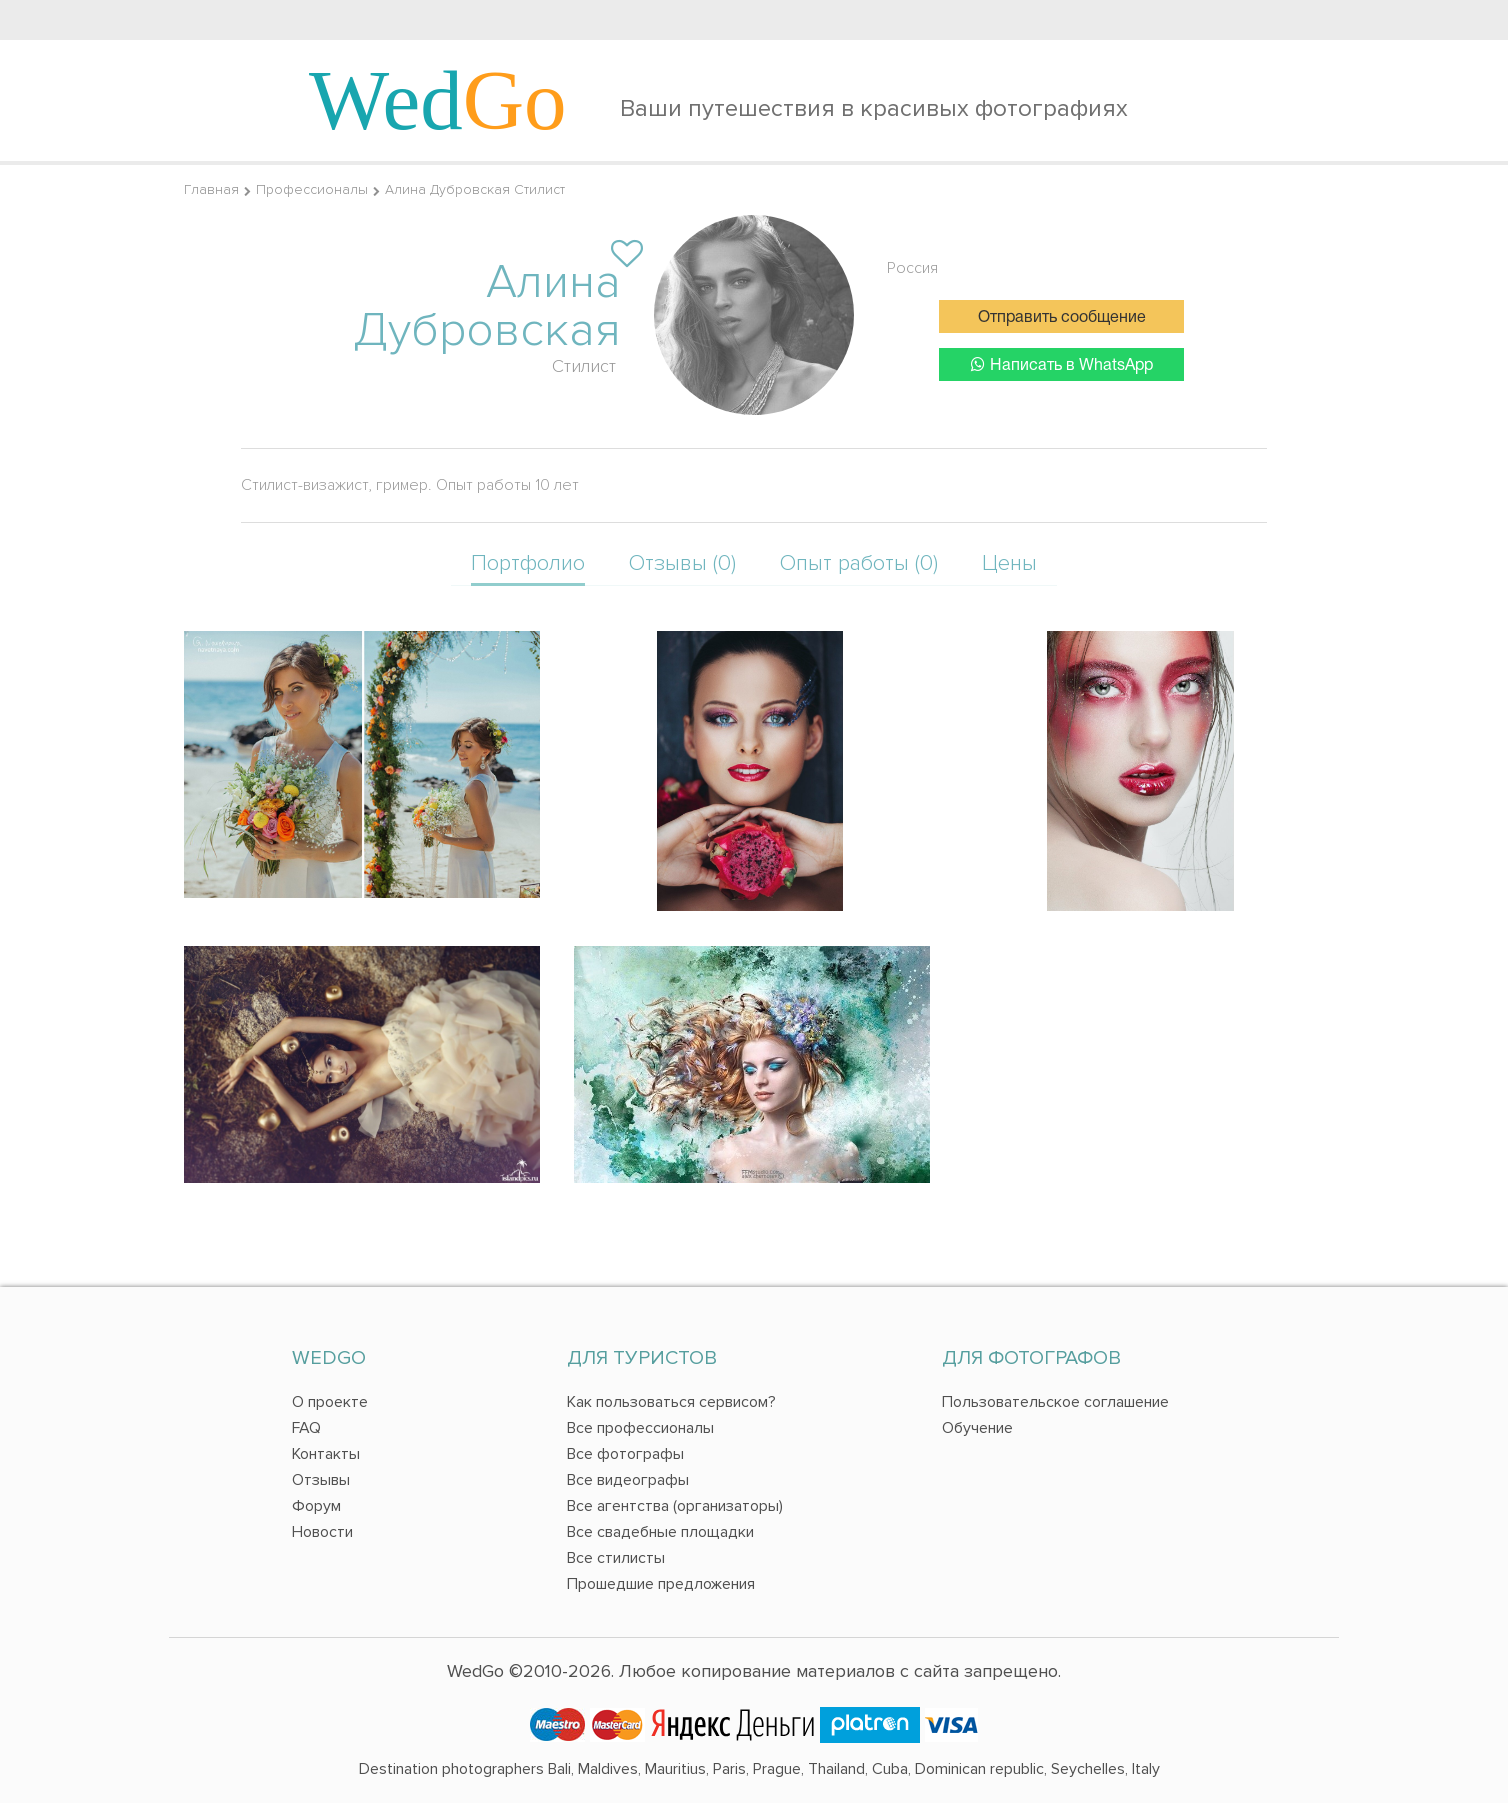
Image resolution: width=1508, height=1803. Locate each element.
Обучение (977, 1428)
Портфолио (528, 563)
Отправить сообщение (1062, 318)
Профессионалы (312, 189)
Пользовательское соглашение (1055, 1402)
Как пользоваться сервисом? (671, 1402)
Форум (316, 1506)
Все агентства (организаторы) (675, 1506)
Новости (322, 1532)
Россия (912, 268)
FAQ (306, 1428)
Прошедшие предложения (661, 1584)
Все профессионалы (640, 1428)
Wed (438, 100)
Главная (211, 189)
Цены (1009, 563)
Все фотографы (625, 1454)
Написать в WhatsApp (1062, 364)
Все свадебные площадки (660, 1532)
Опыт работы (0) (859, 563)
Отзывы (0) (682, 563)
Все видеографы (628, 1480)
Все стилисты (616, 1558)
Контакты (326, 1454)
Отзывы (321, 1480)
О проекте (330, 1402)
